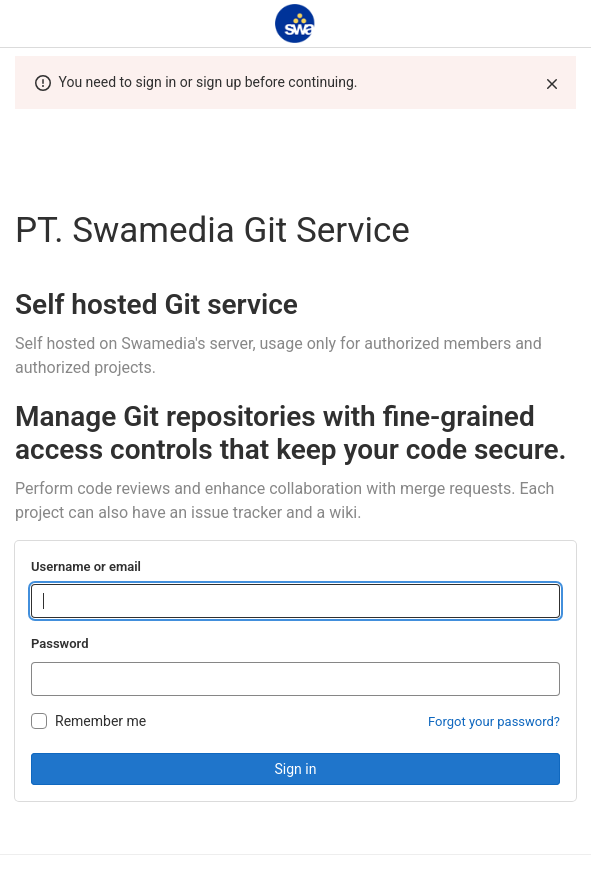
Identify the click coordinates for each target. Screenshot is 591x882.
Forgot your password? (494, 721)
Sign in (296, 769)
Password (59, 643)
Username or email (86, 566)
